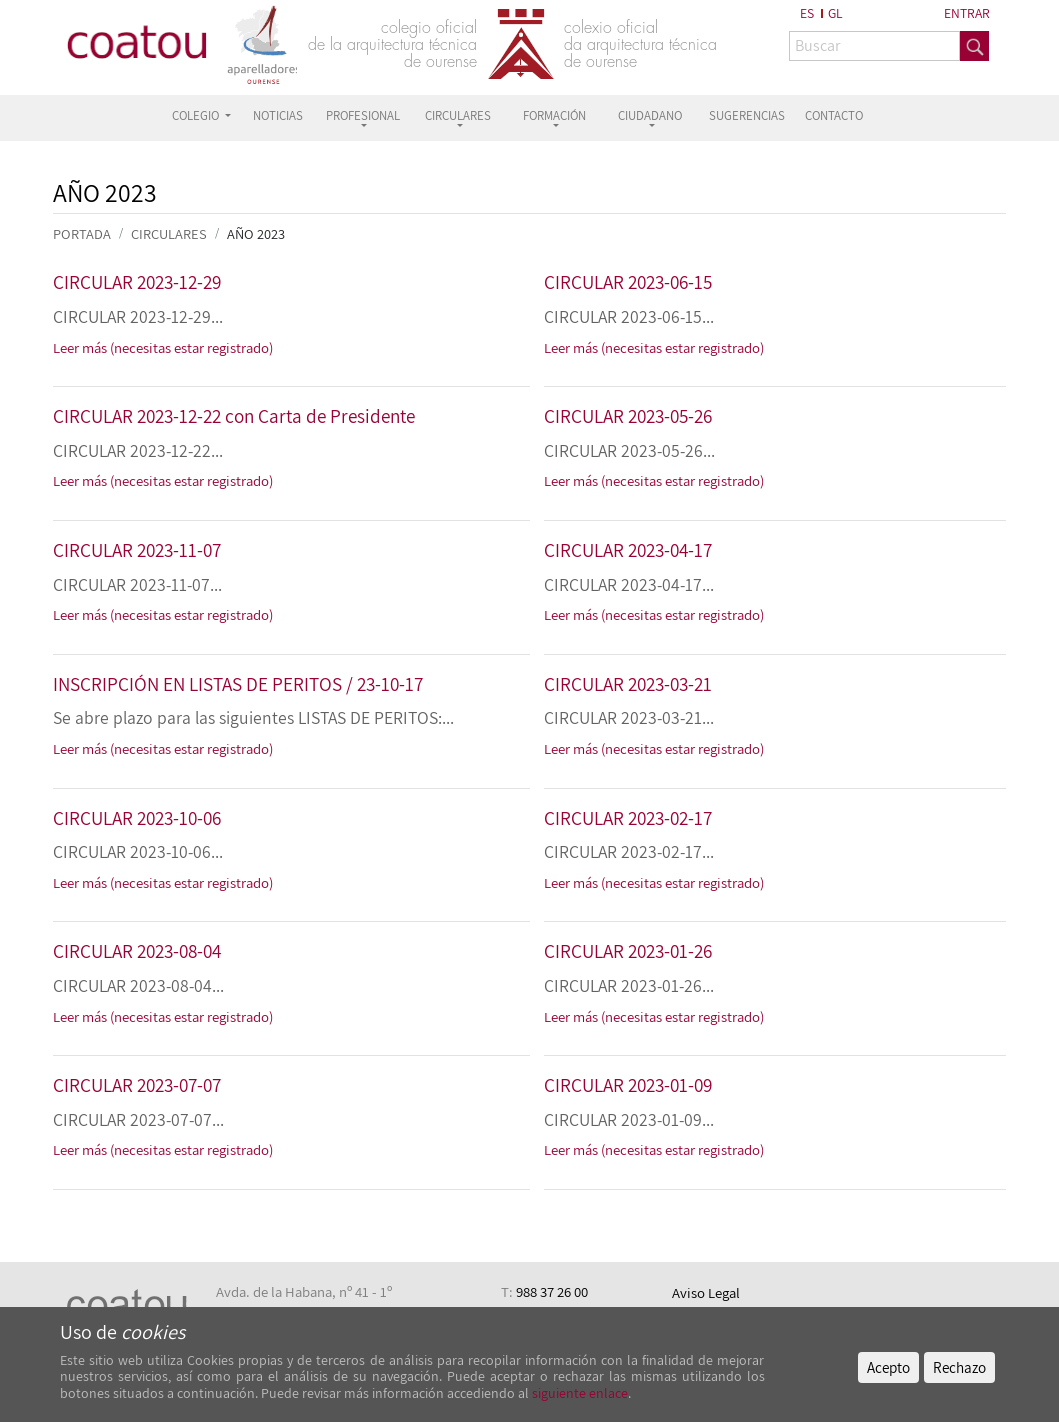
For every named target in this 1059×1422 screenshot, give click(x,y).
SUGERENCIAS (747, 115)
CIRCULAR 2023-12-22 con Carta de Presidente (234, 416)
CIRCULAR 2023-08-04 (137, 951)
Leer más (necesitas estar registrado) (163, 347)
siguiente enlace (578, 1393)
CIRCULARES (169, 233)
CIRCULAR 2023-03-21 (628, 684)
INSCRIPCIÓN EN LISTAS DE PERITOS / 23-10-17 (238, 684)
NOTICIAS (278, 115)
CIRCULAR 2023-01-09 (628, 1085)
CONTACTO (834, 115)
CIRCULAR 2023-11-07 (137, 550)
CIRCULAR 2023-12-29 (137, 282)
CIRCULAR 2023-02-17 (628, 818)
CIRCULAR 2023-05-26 (628, 416)
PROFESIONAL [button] (363, 115)
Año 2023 (256, 233)
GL (835, 13)
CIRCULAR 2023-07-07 (137, 1085)
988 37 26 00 (552, 1291)
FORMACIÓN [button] (554, 115)
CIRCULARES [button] (458, 115)
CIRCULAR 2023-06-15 (628, 282)
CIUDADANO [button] (650, 115)
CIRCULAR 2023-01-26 (628, 951)
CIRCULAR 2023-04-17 (628, 550)
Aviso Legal (706, 1292)
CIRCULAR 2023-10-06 (137, 818)
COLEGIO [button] (197, 115)
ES (807, 13)
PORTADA (82, 233)
